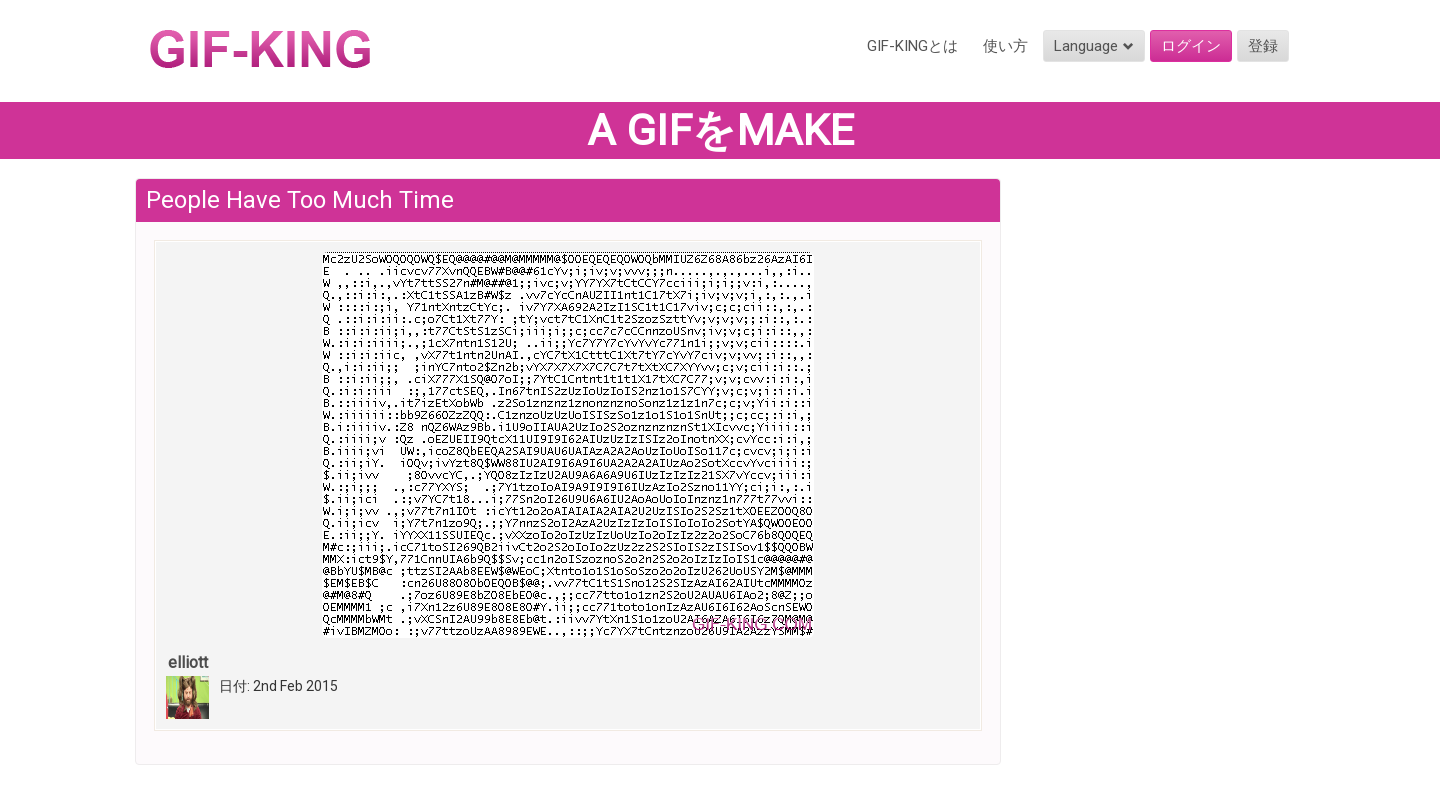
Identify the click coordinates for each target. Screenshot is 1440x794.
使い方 (1005, 46)
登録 (1263, 46)
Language (1094, 46)
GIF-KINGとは (912, 46)
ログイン (1191, 46)
